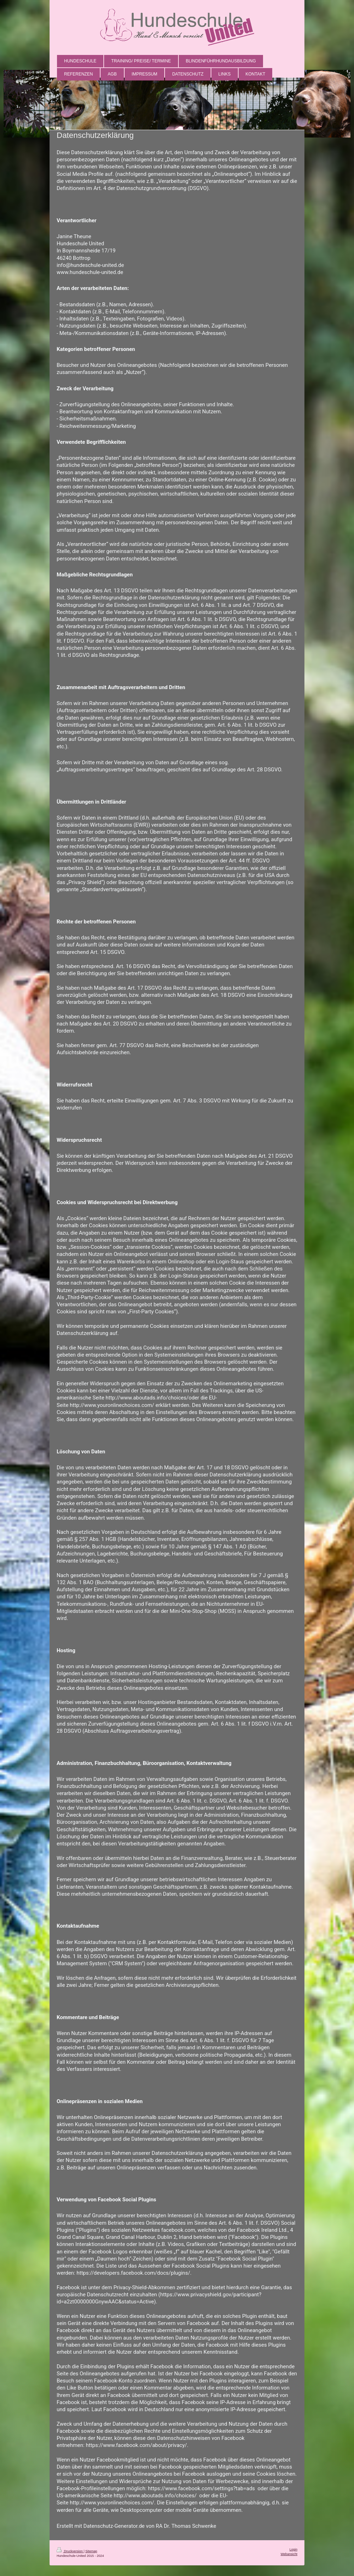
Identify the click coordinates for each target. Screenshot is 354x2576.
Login (293, 2549)
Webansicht (289, 2554)
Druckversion (70, 2551)
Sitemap (91, 2551)
